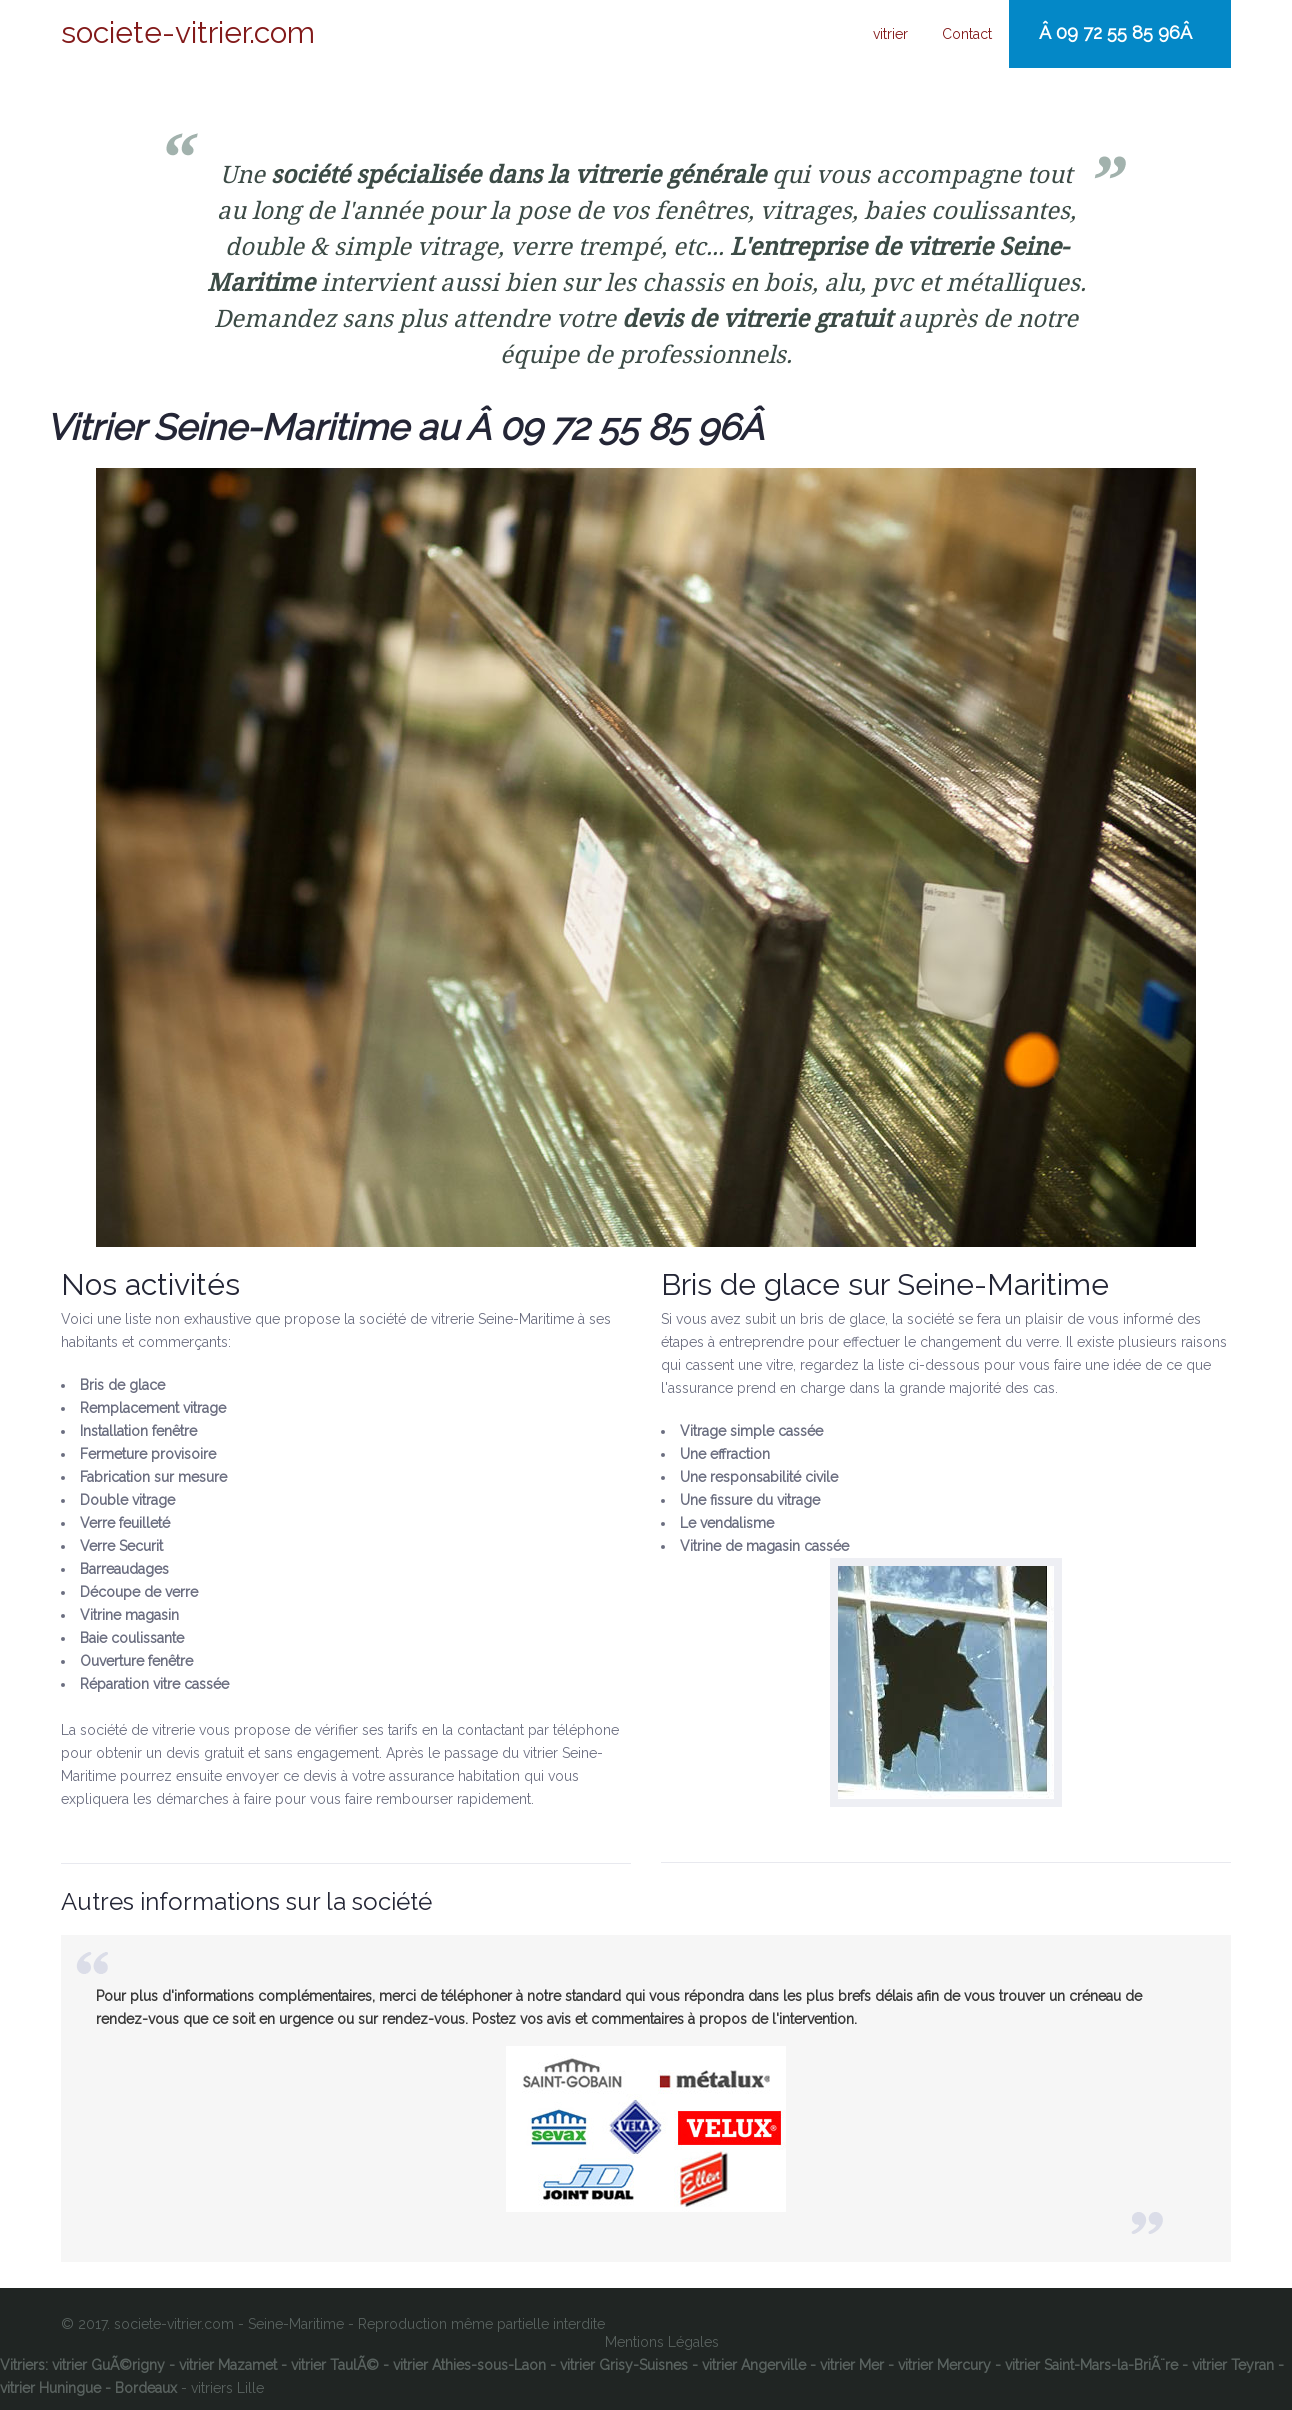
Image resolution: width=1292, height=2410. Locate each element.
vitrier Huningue (50, 2388)
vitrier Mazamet (228, 2365)
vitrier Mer (852, 2365)
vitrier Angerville (754, 2365)
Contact (967, 34)
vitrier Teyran (1233, 2365)
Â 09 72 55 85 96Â (1118, 32)
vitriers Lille (227, 2388)
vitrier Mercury (944, 2365)
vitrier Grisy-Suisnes (624, 2365)
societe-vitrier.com (188, 33)
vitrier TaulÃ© (335, 2365)
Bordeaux (146, 2388)
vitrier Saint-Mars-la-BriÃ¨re (1091, 2365)
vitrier (890, 34)
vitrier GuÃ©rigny (108, 2365)
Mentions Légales (662, 2342)
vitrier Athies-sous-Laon (469, 2365)
